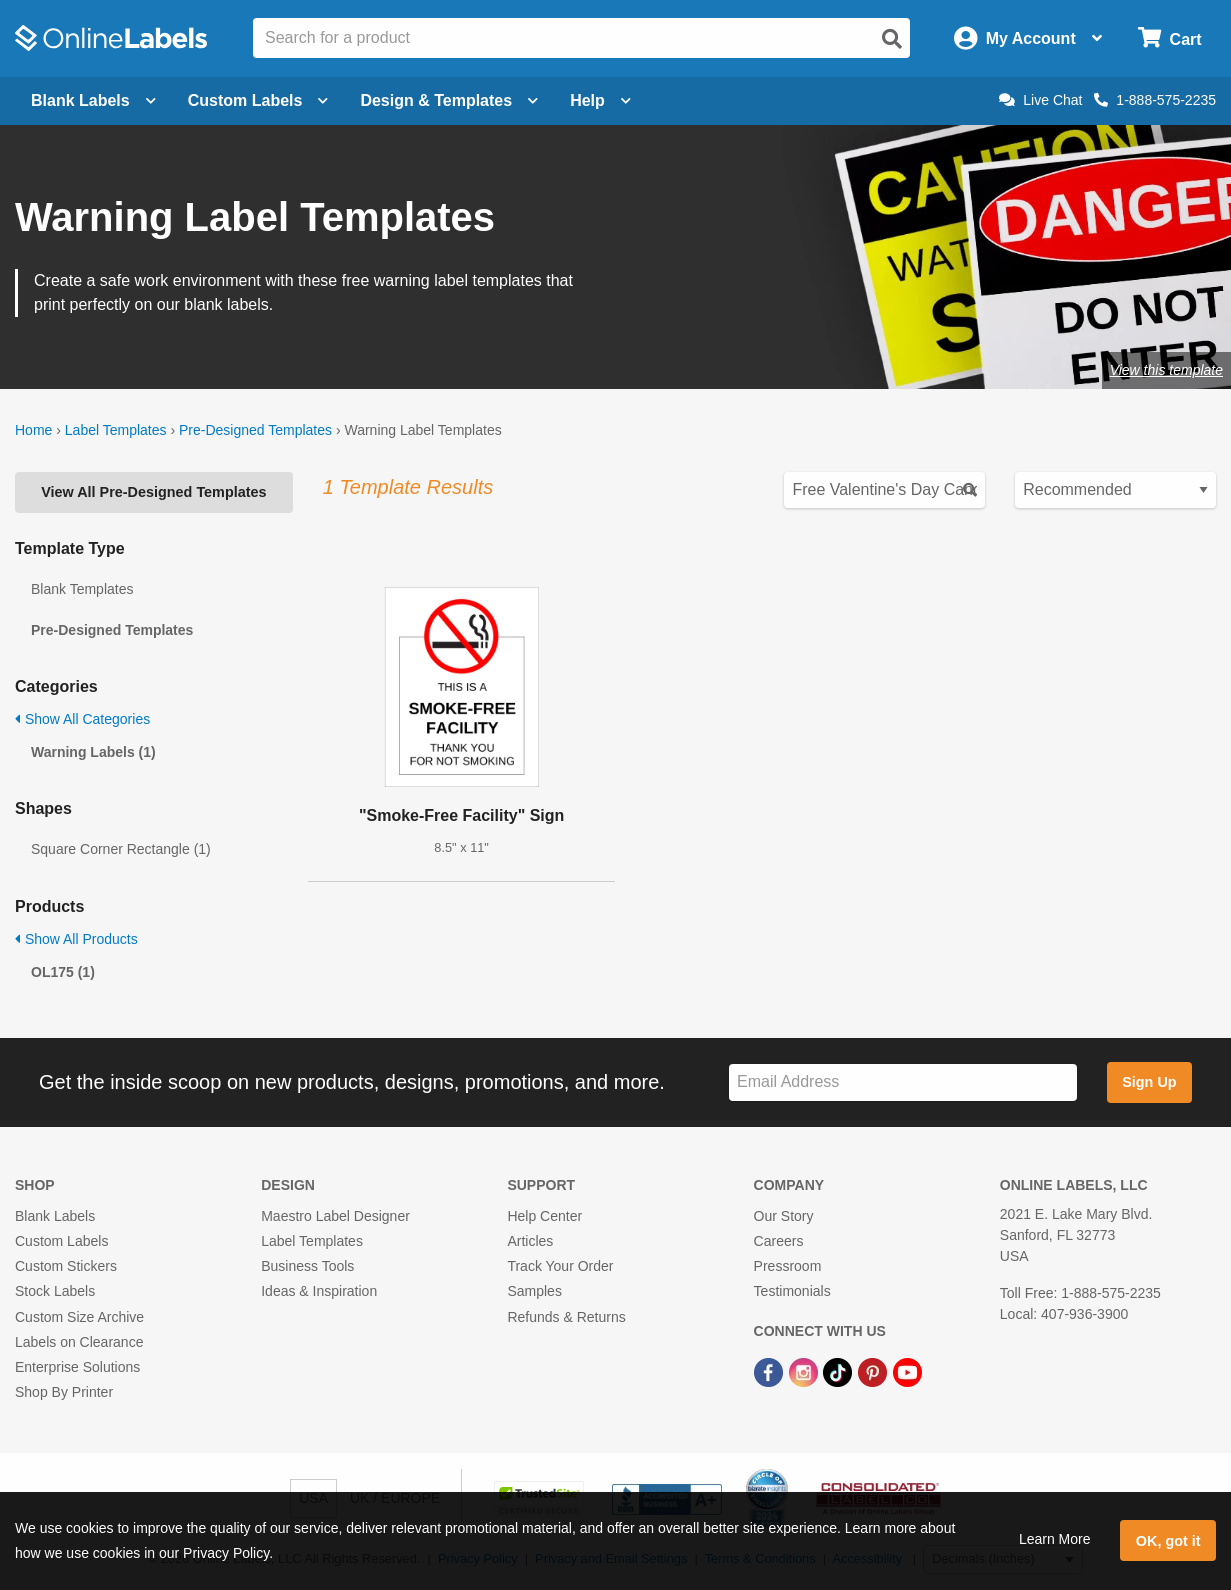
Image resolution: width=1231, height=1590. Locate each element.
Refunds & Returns (566, 1317)
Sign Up (1149, 1082)
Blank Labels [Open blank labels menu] (93, 100)
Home (33, 430)
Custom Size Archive (79, 1317)
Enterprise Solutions (77, 1367)
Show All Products (76, 939)
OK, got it (1168, 1541)
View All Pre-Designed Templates (153, 492)
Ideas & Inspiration (319, 1291)
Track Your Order (560, 1266)
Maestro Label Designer (335, 1216)
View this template (1166, 370)
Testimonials (792, 1291)
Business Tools (307, 1266)
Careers (779, 1241)
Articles (530, 1241)
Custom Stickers (66, 1266)
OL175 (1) (63, 972)
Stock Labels (55, 1291)
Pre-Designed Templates (255, 430)
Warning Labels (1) (93, 752)
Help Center (544, 1216)
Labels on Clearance (79, 1342)
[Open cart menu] (1169, 38)
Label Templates (116, 430)
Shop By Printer (64, 1392)
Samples (534, 1291)
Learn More (1055, 1539)
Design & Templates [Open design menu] (449, 100)
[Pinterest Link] (874, 1371)
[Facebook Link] (770, 1371)
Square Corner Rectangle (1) (121, 849)
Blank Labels (55, 1216)
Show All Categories (82, 719)
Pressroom (788, 1266)
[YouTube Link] (907, 1371)
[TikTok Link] (839, 1371)
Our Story (784, 1216)
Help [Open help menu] (600, 100)
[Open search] (892, 39)
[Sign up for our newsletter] (903, 1082)
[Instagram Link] (805, 1371)
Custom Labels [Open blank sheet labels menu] (258, 100)
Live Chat (1040, 100)
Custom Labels (61, 1241)
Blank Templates (82, 589)
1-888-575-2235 (1155, 100)
